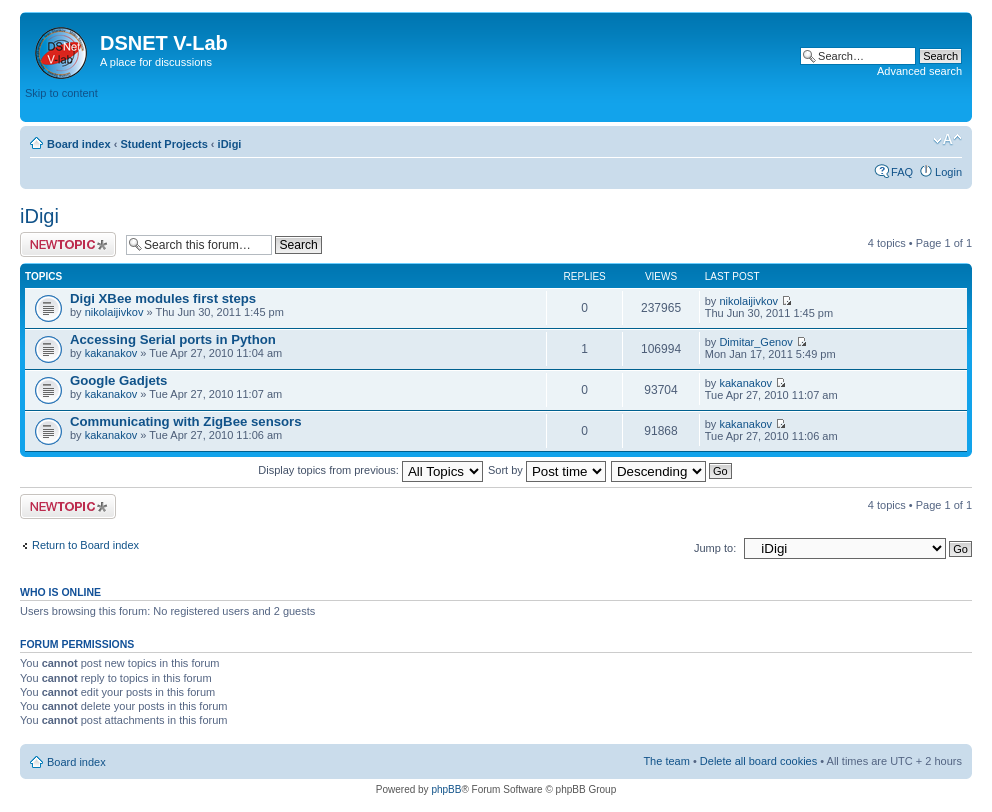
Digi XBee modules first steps (163, 298)
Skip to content (61, 93)
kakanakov (111, 353)
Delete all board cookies (758, 761)
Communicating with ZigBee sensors (186, 421)
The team (666, 761)
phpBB (446, 789)
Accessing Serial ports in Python (173, 339)
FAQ (902, 172)
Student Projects (163, 144)
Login (948, 172)
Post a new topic (68, 244)
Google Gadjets (118, 380)
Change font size (947, 140)
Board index (79, 144)
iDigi (230, 144)
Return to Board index (85, 545)
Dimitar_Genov (755, 342)
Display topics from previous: (370, 470)
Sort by (547, 470)
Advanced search (919, 71)
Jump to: (715, 548)
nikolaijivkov (114, 312)
